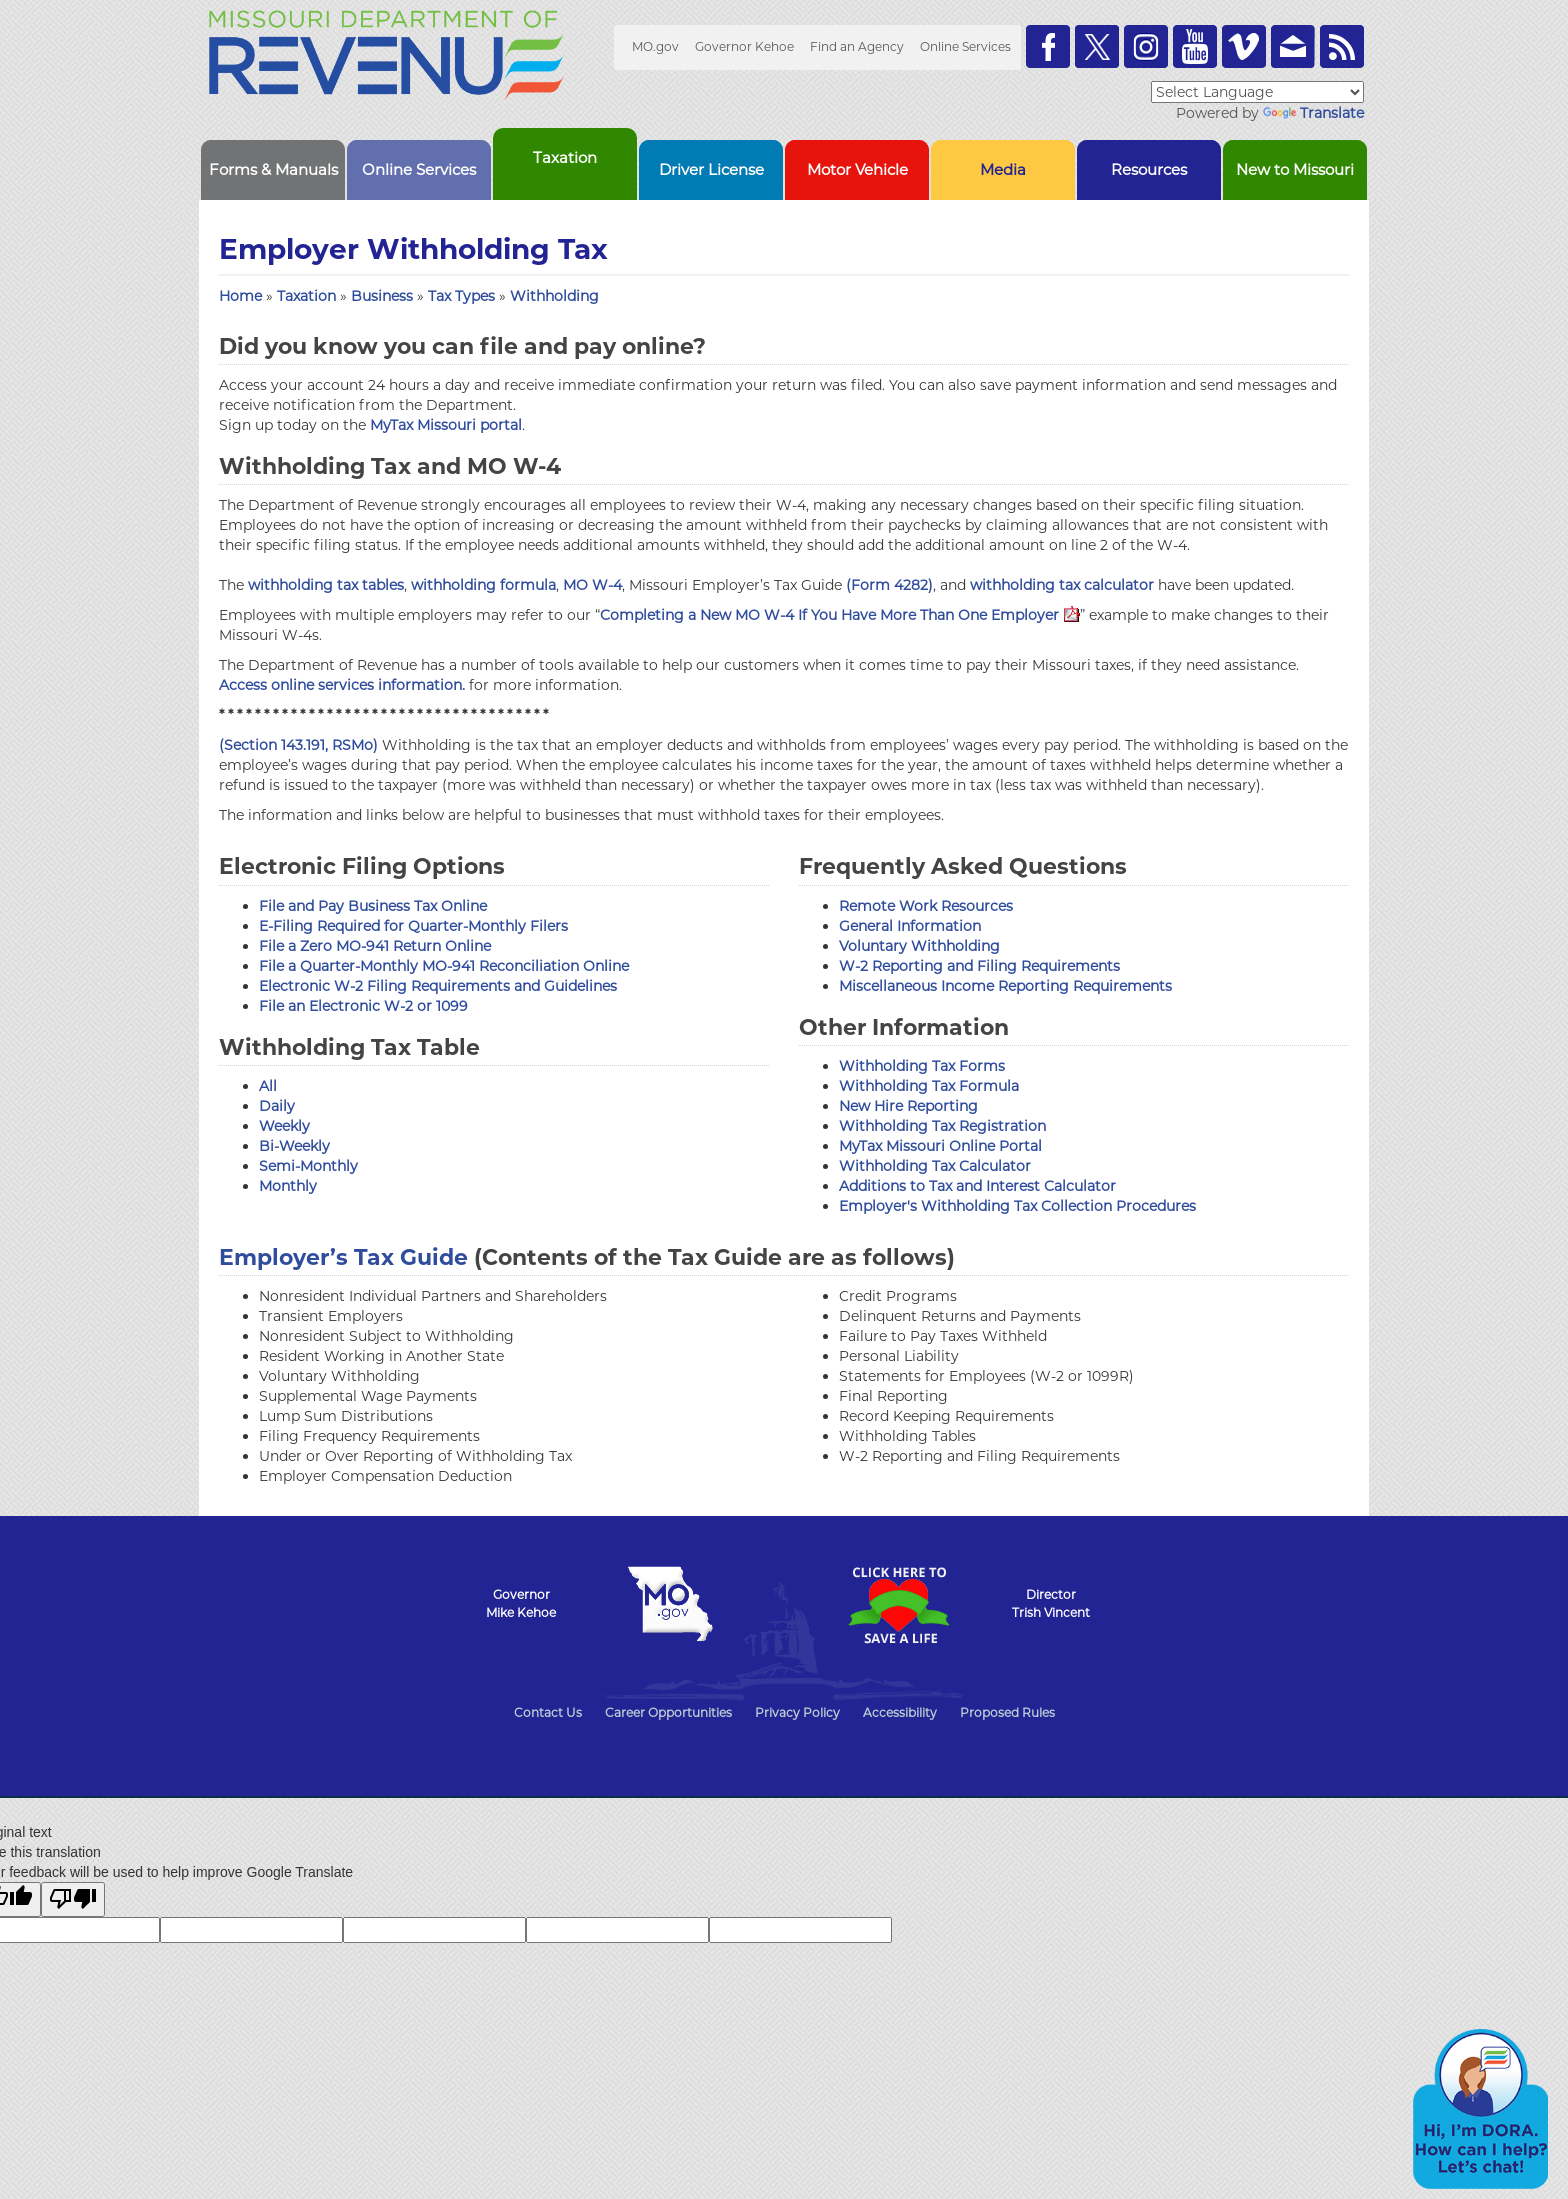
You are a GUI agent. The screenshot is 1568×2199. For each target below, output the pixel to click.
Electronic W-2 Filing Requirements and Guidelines (438, 986)
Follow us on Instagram (1146, 46)
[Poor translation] (73, 1899)
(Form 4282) (889, 585)
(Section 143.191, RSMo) (298, 745)
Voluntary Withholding (919, 946)
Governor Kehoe (744, 46)
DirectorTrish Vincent (1051, 1603)
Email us (1293, 46)
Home (240, 296)
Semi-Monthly (308, 1166)
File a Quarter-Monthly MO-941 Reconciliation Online (444, 966)
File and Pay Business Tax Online (373, 906)
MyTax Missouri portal (446, 425)
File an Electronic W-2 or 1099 (363, 1006)
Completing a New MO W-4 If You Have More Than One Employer (840, 615)
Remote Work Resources (926, 906)
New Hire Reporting (908, 1106)
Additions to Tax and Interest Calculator (977, 1186)
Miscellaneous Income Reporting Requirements (1005, 986)
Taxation (308, 296)
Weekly (284, 1126)
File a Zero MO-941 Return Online (375, 946)
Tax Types (463, 296)
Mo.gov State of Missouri (670, 1604)
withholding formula (483, 585)
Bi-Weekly (294, 1146)
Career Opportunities (668, 1712)
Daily (277, 1106)
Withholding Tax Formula (929, 1086)
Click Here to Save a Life (898, 1605)
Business (384, 296)
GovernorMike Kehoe (521, 1603)
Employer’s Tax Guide (343, 1257)
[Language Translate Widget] (1257, 92)
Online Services (965, 46)
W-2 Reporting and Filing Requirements (979, 966)
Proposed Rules (1007, 1712)
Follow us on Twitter (1097, 46)
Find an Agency (857, 46)
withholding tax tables (326, 585)
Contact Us (548, 1712)
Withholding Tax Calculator (935, 1166)
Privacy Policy (797, 1712)
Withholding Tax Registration (942, 1126)
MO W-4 (592, 585)
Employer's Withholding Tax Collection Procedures (1017, 1206)
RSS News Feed (1342, 46)
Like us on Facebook (1048, 46)
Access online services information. (342, 685)
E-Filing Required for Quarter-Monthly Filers (413, 926)
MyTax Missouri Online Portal (940, 1146)
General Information (910, 926)
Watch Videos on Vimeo (1244, 46)
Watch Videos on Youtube (1195, 46)
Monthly (288, 1186)
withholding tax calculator (1062, 585)
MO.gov (655, 46)
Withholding (554, 296)
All (268, 1086)
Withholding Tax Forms (922, 1066)
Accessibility (900, 1712)
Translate (1313, 113)
